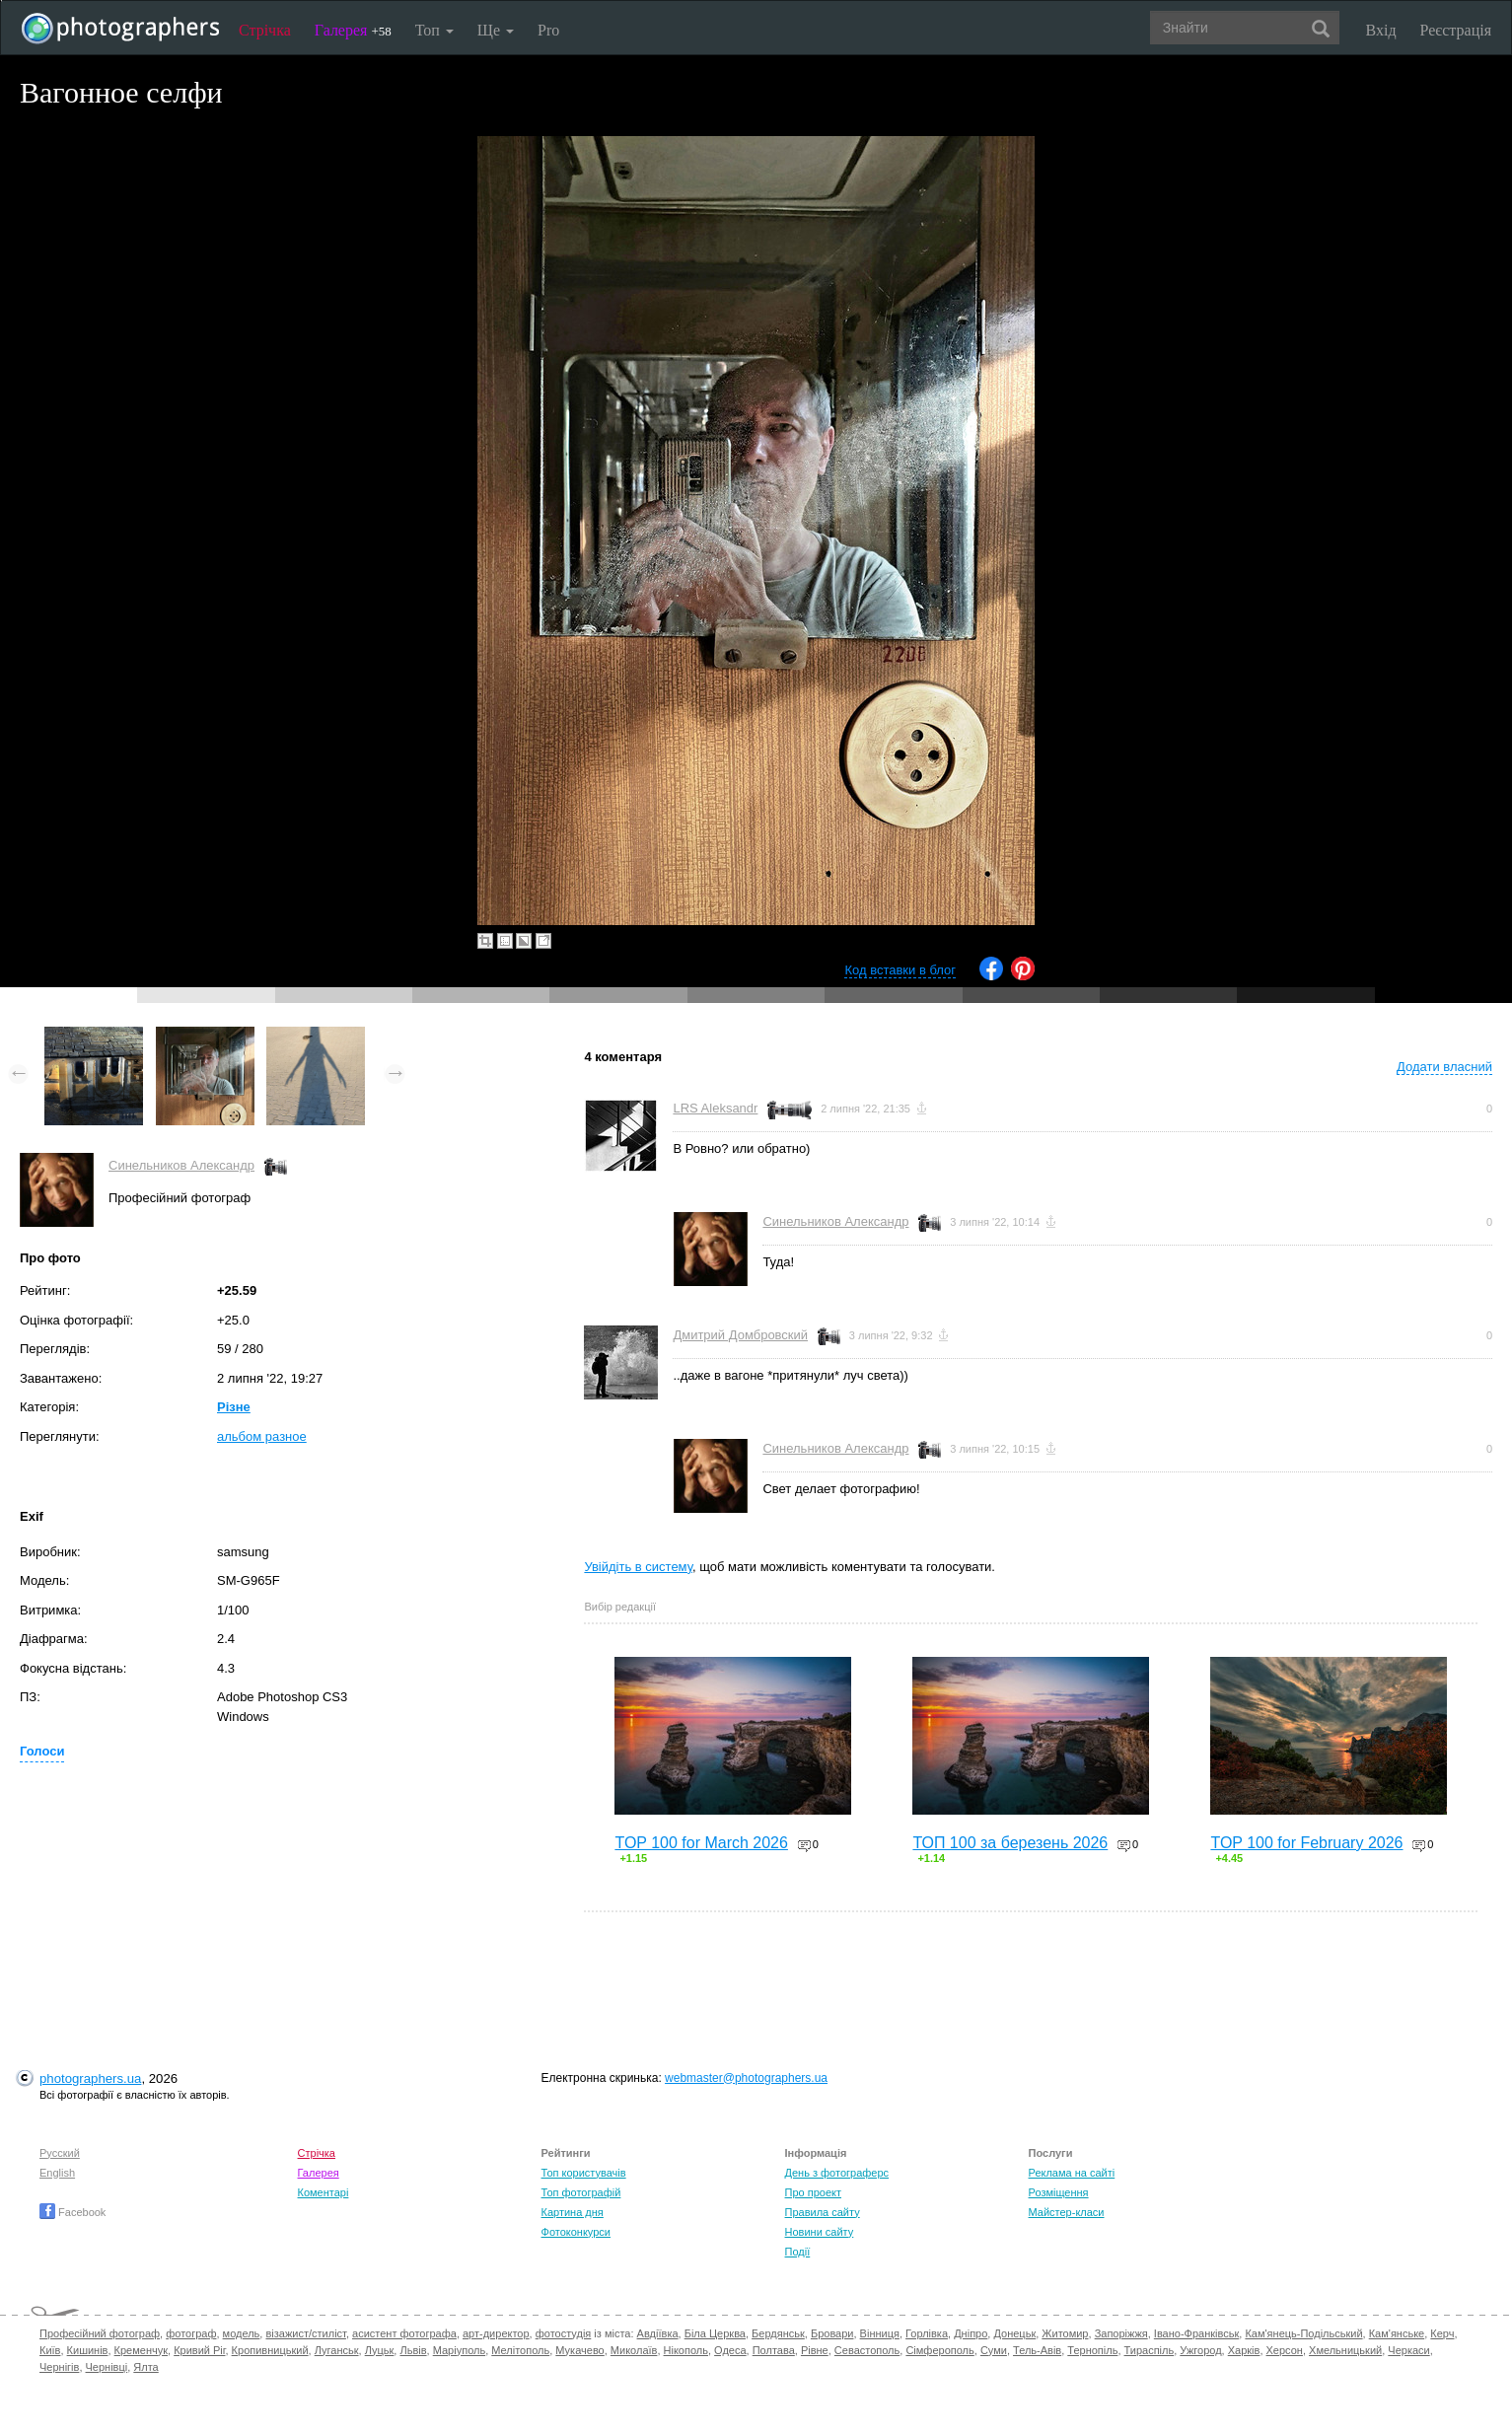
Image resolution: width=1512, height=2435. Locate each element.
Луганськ (337, 2350)
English (57, 2173)
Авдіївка (658, 2333)
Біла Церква (715, 2333)
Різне (234, 1406)
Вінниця (880, 2333)
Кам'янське (1397, 2333)
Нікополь (686, 2350)
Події (798, 2251)
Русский (59, 2153)
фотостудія (564, 2333)
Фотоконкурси (576, 2232)
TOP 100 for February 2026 (1306, 1842)
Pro (548, 30)
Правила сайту (822, 2212)
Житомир (1065, 2333)
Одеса (730, 2350)
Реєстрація (1455, 30)
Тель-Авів (1037, 2350)
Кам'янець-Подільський (1303, 2333)
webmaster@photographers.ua (746, 2078)
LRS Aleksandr (715, 1108)
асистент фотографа (404, 2333)
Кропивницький (270, 2350)
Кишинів (87, 2350)
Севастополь (867, 2350)
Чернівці (107, 2367)
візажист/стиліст (305, 2333)
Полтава (774, 2350)
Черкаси (1408, 2350)
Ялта (145, 2367)
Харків (1244, 2350)
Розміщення (1059, 2192)
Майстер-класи (1067, 2212)
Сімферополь (939, 2350)
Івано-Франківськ (1196, 2333)
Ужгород (1200, 2350)
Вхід (1381, 30)
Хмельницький (1345, 2350)
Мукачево (579, 2350)
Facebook (72, 2212)
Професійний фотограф (99, 2333)
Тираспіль (1149, 2350)
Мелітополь (520, 2350)
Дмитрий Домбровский (740, 1334)
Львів (412, 2350)
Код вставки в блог (900, 970)
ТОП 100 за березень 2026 (1010, 1842)
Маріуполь (459, 2350)
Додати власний (1444, 1066)
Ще (495, 30)
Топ (434, 30)
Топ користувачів (583, 2173)
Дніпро (970, 2333)
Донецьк (1014, 2333)
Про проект (813, 2192)
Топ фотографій (581, 2192)
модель (241, 2333)
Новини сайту (819, 2232)
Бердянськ (778, 2333)
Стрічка (265, 30)
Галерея (353, 30)
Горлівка (926, 2333)
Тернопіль (1092, 2350)
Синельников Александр (181, 1165)
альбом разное (262, 1436)
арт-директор (496, 2333)
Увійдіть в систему (638, 1566)
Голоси (42, 1751)
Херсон (1284, 2350)
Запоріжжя (1121, 2333)
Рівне (814, 2350)
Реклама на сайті (1072, 2173)
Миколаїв (634, 2350)
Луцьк (380, 2350)
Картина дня (572, 2212)
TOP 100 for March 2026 (701, 1842)
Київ (49, 2350)
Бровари (832, 2333)
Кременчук (141, 2350)
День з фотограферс (837, 2173)
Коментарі (323, 2192)
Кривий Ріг (199, 2350)
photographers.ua (90, 2078)
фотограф (191, 2333)
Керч (1442, 2333)
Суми (993, 2350)
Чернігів (59, 2367)
